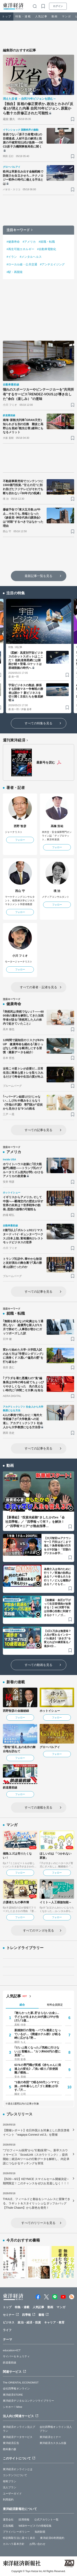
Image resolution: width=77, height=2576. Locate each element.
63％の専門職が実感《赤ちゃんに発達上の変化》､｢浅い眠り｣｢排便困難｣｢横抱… (37, 2068)
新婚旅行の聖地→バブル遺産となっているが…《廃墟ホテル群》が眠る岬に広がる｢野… (37, 2034)
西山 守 (20, 891)
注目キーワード (18, 230)
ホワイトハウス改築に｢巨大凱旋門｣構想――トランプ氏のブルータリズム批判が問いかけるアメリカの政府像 (23, 1170)
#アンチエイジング (52, 264)
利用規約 (8, 2499)
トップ (6, 16)
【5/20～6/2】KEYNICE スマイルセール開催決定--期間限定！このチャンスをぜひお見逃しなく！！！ (36, 2181)
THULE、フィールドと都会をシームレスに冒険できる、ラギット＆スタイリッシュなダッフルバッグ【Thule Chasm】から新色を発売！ (36, 2203)
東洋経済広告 (11, 2443)
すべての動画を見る (39, 1665)
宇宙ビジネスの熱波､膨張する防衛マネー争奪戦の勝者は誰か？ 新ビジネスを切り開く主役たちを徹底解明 (25, 692)
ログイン (58, 6)
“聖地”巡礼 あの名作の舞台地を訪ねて (19, 1749)
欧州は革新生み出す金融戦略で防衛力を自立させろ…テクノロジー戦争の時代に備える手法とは (23, 177)
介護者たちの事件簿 (16, 1902)
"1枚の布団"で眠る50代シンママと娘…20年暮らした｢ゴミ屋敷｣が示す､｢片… (37, 2086)
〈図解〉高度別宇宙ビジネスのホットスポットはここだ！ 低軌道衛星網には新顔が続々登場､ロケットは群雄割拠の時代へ (25, 660)
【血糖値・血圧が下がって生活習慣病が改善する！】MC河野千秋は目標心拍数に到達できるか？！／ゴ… (57, 1607)
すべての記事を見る (39, 1130)
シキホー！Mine (12, 2406)
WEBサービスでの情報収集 (35, 2525)
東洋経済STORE (13, 2394)
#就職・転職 (47, 241)
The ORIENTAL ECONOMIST (21, 2382)
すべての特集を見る (39, 723)
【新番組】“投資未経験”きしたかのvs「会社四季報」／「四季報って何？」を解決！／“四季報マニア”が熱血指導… (35, 1522)
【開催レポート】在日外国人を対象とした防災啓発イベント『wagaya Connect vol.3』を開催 (36, 2132)
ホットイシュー (50, 1710)
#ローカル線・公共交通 (22, 264)
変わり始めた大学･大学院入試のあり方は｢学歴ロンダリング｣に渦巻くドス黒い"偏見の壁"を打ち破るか (23, 1355)
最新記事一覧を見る (39, 576)
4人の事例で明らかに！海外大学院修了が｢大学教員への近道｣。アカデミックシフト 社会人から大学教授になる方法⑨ (23, 1421)
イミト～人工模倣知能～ (55, 1902)
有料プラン (9, 2481)
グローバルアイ (50, 1747)
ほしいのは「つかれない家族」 (55, 1855)
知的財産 (40, 2531)
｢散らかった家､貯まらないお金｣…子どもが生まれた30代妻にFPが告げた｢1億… (36, 2016)
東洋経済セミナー (50, 2437)
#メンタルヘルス (31, 256)
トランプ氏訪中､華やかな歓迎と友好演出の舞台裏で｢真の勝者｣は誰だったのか (22, 1262)
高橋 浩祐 (57, 826)
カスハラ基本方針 (13, 2543)
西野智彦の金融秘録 (16, 1710)
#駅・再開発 (15, 272)
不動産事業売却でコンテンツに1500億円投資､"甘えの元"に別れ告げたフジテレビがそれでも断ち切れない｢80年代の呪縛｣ (23, 487)
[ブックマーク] (72, 119)
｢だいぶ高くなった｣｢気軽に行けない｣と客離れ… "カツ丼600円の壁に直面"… (37, 2051)
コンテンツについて (15, 2475)
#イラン (12, 256)
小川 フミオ (20, 955)
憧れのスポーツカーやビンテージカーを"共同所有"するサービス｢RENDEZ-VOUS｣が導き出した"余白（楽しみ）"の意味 (38, 394)
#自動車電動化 (46, 249)
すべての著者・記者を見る (38, 987)
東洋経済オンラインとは (17, 2469)
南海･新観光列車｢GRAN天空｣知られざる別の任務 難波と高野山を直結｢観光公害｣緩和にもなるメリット (23, 426)
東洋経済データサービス (17, 2437)
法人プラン (9, 2487)
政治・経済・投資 (29, 2322)
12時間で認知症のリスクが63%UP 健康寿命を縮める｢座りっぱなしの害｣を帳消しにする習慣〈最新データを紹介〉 (23, 1046)
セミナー (8, 2314)
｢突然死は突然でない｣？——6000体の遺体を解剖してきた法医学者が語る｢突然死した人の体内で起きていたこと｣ (23, 1017)
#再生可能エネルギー (20, 249)
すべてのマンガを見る (38, 1930)
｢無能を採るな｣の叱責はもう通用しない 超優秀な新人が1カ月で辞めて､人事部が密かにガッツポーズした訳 (23, 1327)
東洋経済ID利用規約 (52, 2537)
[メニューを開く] (72, 6)
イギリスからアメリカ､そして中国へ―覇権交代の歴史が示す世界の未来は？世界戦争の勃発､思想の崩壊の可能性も (23, 1203)
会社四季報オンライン (16, 2388)
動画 (55, 16)
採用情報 (23, 2519)
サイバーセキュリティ (16, 2356)
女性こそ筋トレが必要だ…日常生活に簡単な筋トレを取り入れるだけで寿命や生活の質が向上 (23, 1072)
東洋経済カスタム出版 (53, 2443)
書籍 (41, 2314)
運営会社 (8, 2519)
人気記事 (41, 16)
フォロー (20, 839)
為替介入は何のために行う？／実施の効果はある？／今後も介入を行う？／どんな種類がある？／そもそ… (57, 1577)
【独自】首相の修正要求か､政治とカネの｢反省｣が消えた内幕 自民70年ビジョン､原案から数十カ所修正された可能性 (38, 108)
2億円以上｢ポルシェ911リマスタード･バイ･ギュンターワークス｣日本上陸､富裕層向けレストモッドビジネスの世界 (23, 1236)
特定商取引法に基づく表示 (19, 2537)
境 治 (57, 891)
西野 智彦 (20, 826)
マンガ (66, 16)
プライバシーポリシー (16, 2531)
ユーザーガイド (12, 2493)
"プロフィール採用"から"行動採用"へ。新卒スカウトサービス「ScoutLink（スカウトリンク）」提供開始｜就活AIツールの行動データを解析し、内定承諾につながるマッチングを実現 (36, 2157)
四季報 (26, 2314)
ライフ (7, 2330)
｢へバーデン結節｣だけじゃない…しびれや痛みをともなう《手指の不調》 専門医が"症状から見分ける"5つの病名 (23, 1102)
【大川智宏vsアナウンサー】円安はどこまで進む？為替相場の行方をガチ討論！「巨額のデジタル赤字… (57, 1546)
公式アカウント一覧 (46, 2519)
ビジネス (8, 2322)
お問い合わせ (37, 2543)
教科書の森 (9, 2449)
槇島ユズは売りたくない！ (17, 1855)
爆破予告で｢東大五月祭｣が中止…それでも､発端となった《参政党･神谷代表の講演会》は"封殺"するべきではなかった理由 (23, 517)
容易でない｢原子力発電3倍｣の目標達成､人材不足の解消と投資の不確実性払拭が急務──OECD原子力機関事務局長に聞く (23, 140)
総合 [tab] (22, 2004)
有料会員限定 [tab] (55, 2004)
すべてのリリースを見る (38, 2223)
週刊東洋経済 (14, 740)
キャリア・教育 (54, 2322)
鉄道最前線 (10, 1787)
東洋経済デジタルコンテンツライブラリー (28, 2400)
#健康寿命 (13, 241)
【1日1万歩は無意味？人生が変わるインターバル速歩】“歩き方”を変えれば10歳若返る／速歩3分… (57, 1638)
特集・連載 (23, 16)
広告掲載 (8, 2525)
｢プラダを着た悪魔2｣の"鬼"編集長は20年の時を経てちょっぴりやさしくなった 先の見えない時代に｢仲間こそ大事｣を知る (23, 1384)
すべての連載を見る (39, 1807)
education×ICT (12, 2350)
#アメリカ (29, 241)
